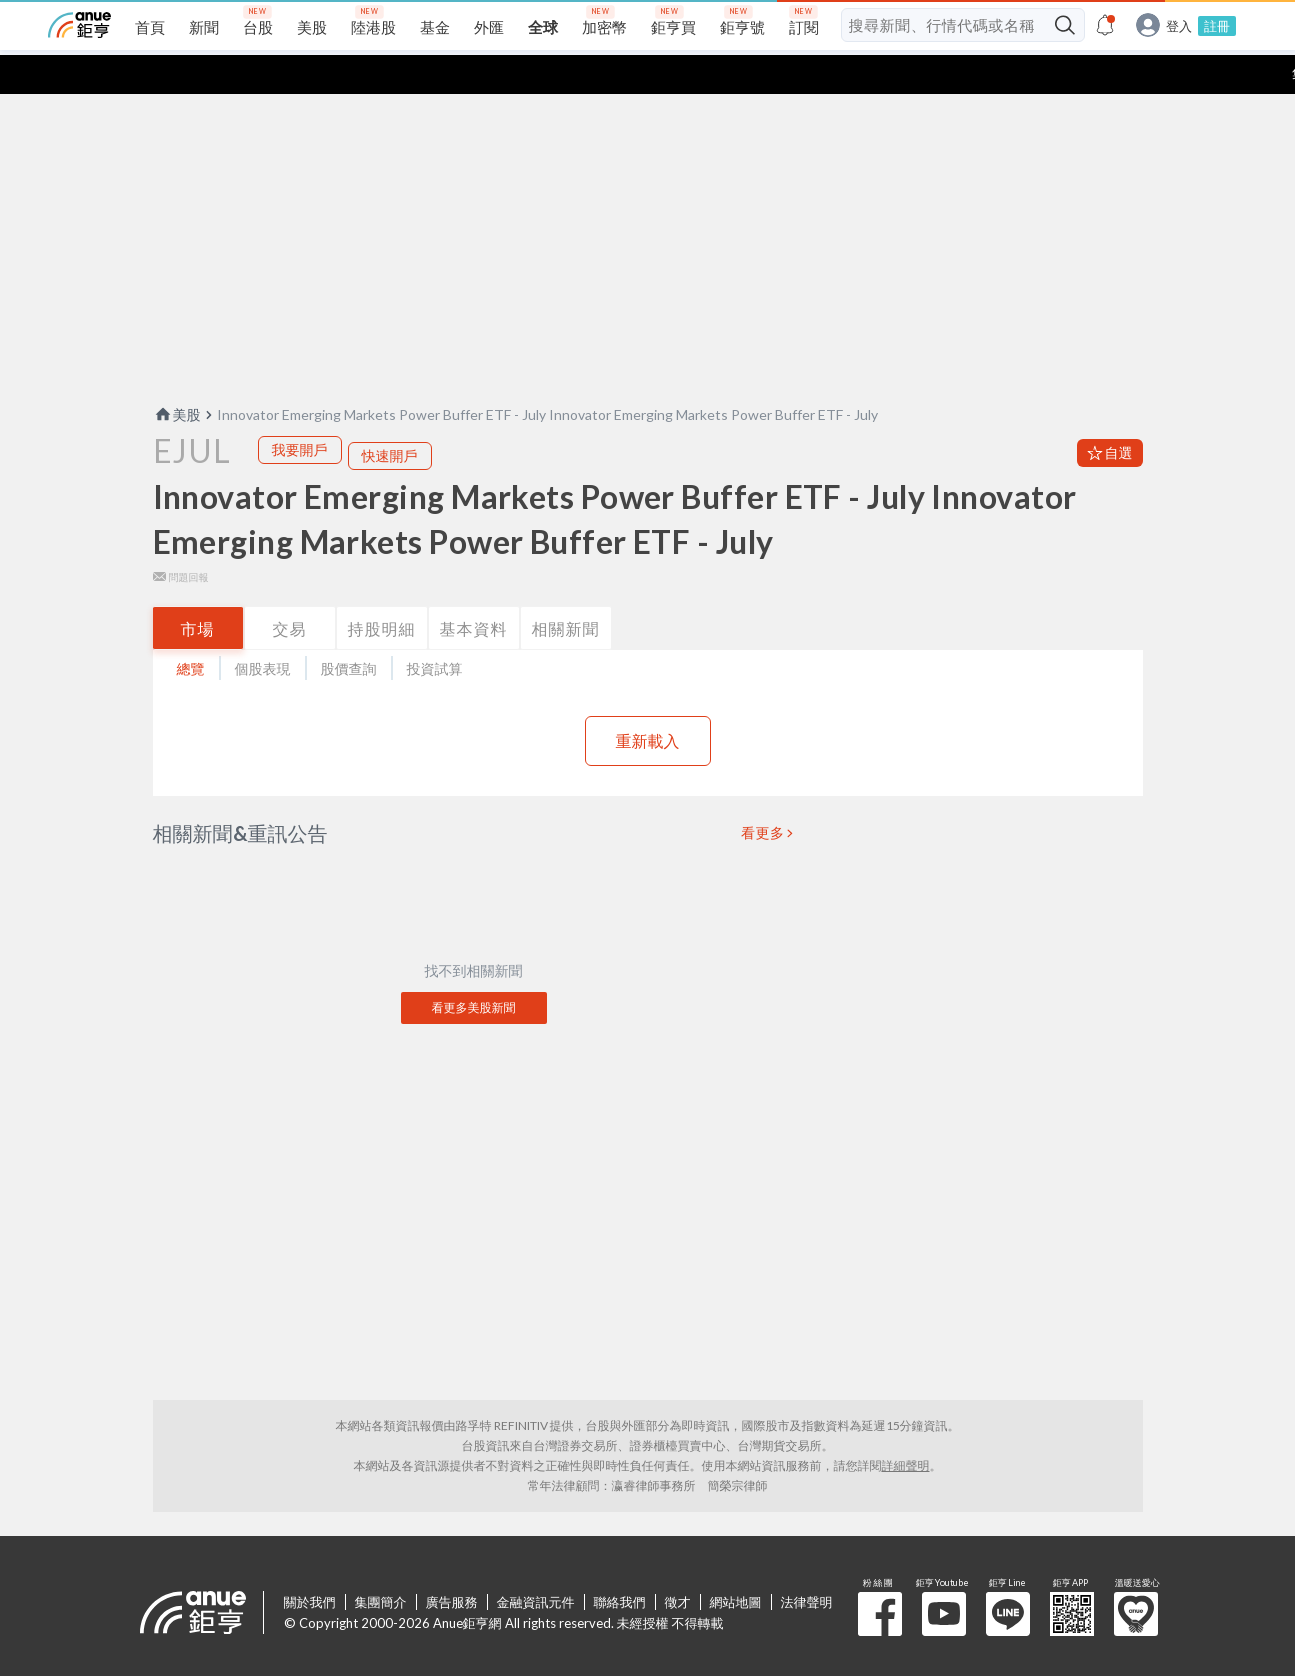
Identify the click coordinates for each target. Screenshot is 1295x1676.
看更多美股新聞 (474, 968)
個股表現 (263, 629)
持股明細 (382, 589)
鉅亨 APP (1072, 1575)
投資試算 (435, 629)
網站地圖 (736, 1563)
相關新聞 (566, 589)
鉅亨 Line (1008, 1575)
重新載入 (648, 701)
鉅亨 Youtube (944, 1575)
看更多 (763, 794)
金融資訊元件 (536, 1563)
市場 (198, 589)
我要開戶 (300, 410)
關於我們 (310, 1563)
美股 (177, 375)
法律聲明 (807, 1563)
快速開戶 (390, 416)
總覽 (191, 629)
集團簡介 (381, 1563)
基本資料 (474, 589)
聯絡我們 (620, 1563)
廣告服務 (452, 1563)
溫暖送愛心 (1136, 1575)
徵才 (678, 1563)
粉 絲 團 (880, 1575)
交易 (290, 589)
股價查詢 (349, 629)
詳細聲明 (906, 1426)
